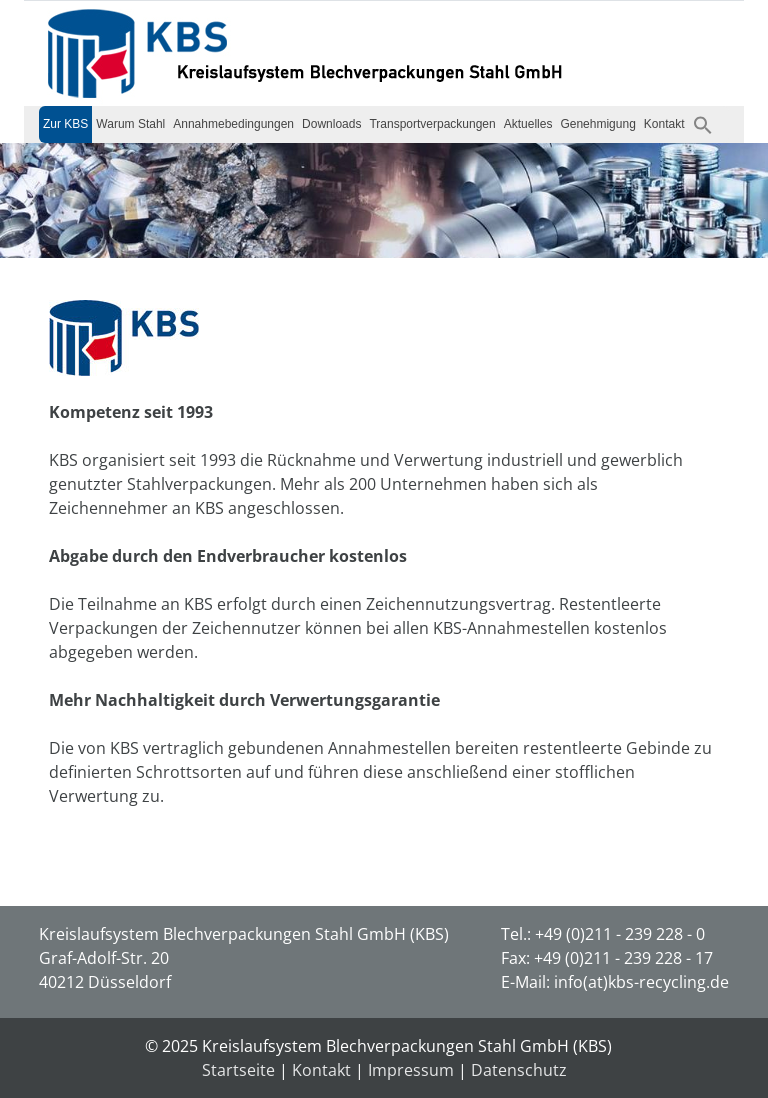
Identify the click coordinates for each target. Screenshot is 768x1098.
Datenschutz (519, 1070)
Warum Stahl (130, 124)
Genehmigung (597, 124)
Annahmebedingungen (233, 124)
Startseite (238, 1070)
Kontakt (664, 124)
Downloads (331, 124)
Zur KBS (65, 124)
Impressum (411, 1070)
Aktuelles (528, 124)
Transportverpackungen (432, 124)
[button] (703, 124)
